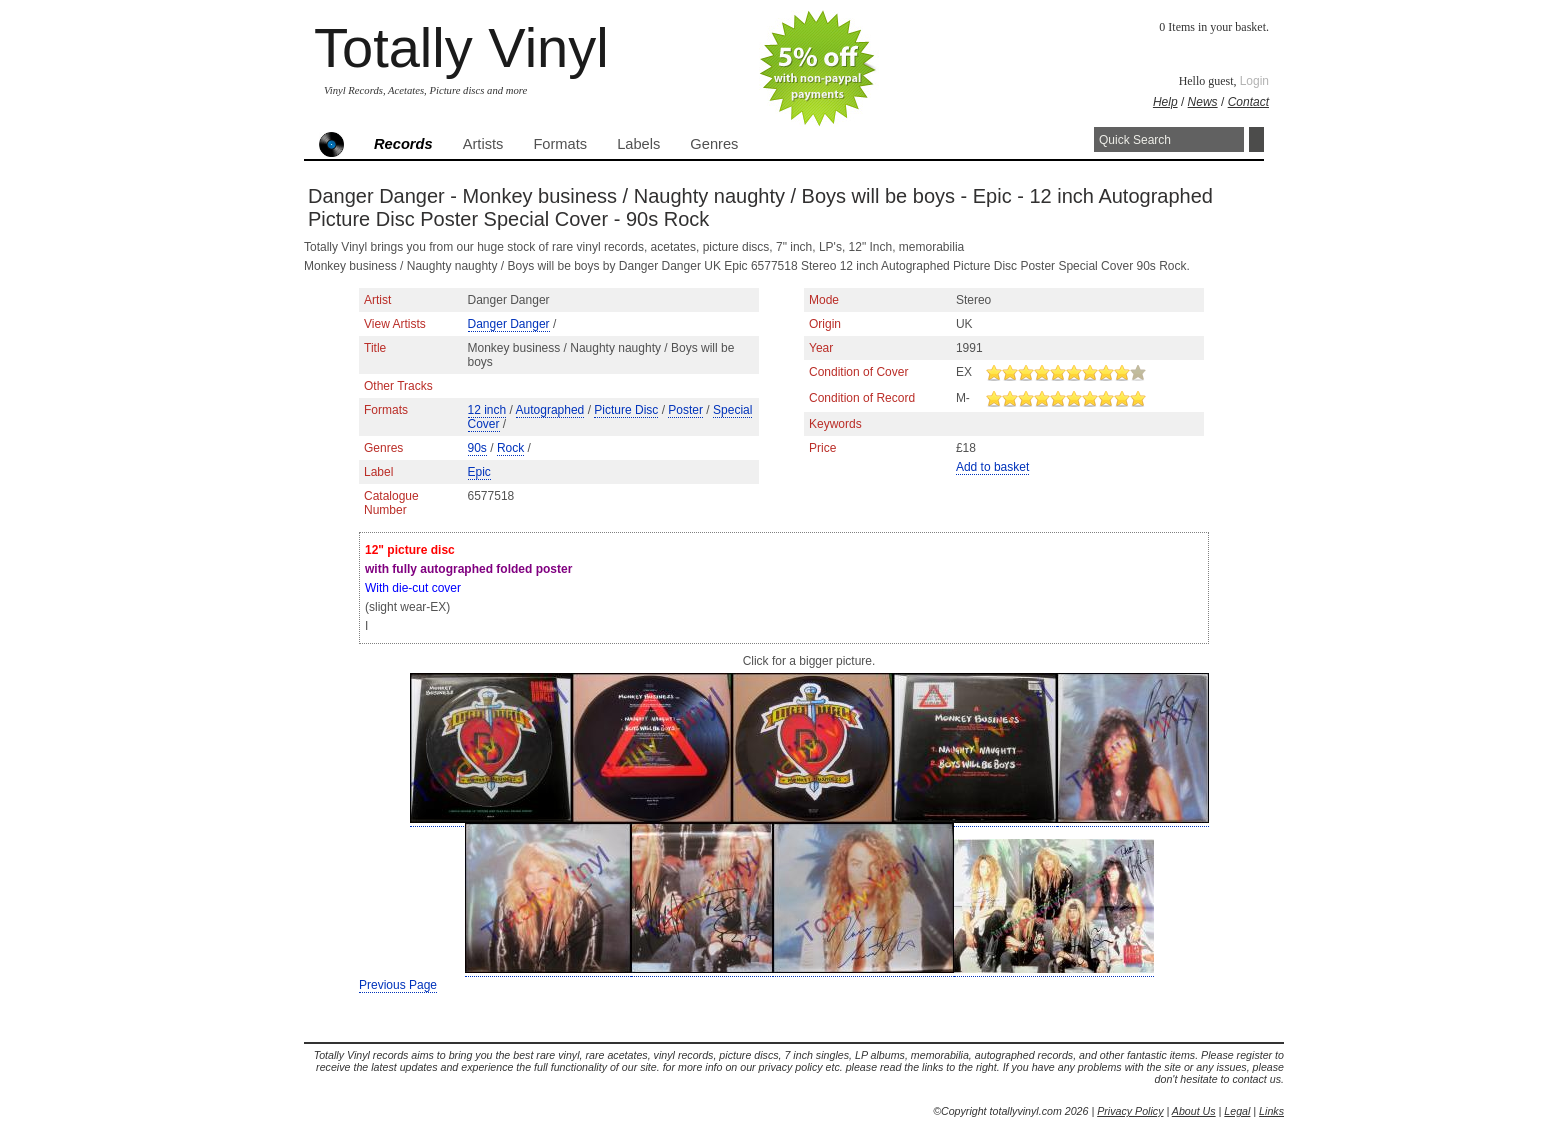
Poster (685, 410)
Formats (560, 144)
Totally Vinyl (461, 47)
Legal (1237, 1111)
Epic (479, 472)
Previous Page (398, 985)
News (1203, 102)
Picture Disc (626, 410)
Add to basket (992, 467)
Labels (638, 144)
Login (1254, 81)
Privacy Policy (1130, 1111)
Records (403, 144)
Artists (483, 144)
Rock (510, 448)
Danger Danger (509, 324)
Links (1271, 1111)
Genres (714, 144)
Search (1256, 139)
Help (1165, 102)
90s (477, 448)
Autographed (550, 410)
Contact (1248, 102)
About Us (1194, 1111)
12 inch (487, 410)
